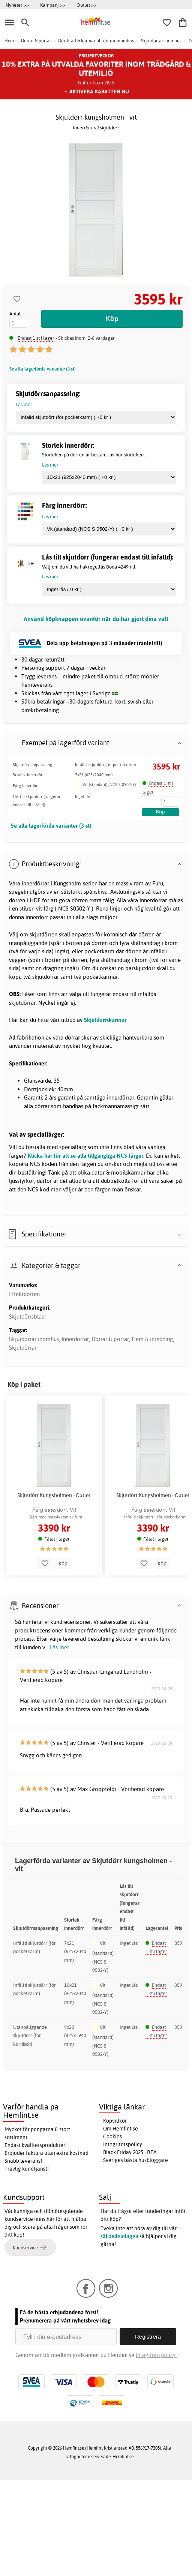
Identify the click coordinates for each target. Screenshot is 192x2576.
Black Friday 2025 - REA (130, 2152)
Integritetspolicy (122, 2144)
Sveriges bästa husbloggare (135, 2160)
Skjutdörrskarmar (105, 1019)
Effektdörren (24, 1294)
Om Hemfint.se (120, 2128)
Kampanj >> (52, 5)
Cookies (112, 2136)
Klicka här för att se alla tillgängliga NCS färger (85, 1155)
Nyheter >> (17, 5)
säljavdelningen (119, 2236)
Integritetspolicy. (156, 2354)
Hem (9, 41)
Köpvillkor (115, 2120)
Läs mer (59, 1647)
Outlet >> (86, 5)
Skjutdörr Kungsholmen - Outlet (54, 1495)
